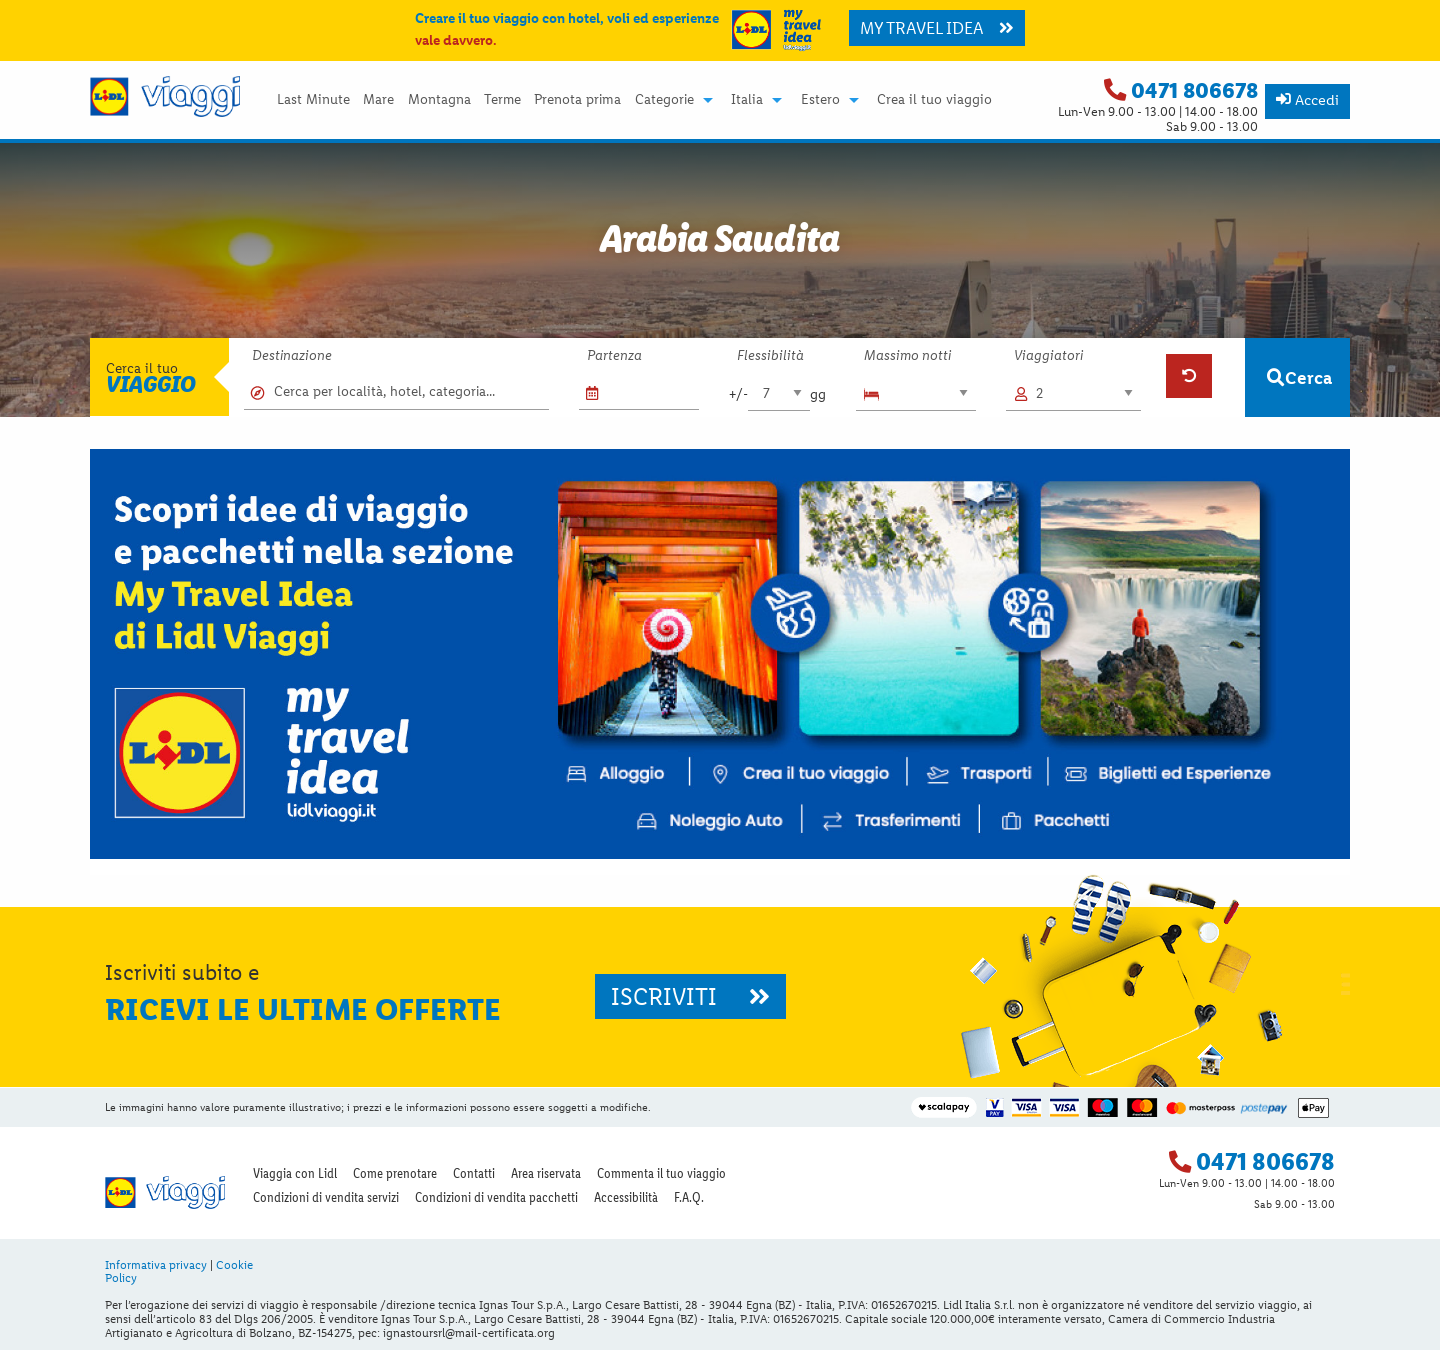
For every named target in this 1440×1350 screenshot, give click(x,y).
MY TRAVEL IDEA (937, 28)
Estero (820, 100)
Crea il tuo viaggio (934, 100)
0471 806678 (1194, 90)
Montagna (439, 100)
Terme (502, 100)
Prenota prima (577, 100)
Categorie (664, 100)
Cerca (1299, 377)
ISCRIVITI (690, 996)
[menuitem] (313, 100)
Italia (747, 100)
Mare (378, 100)
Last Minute (313, 100)
